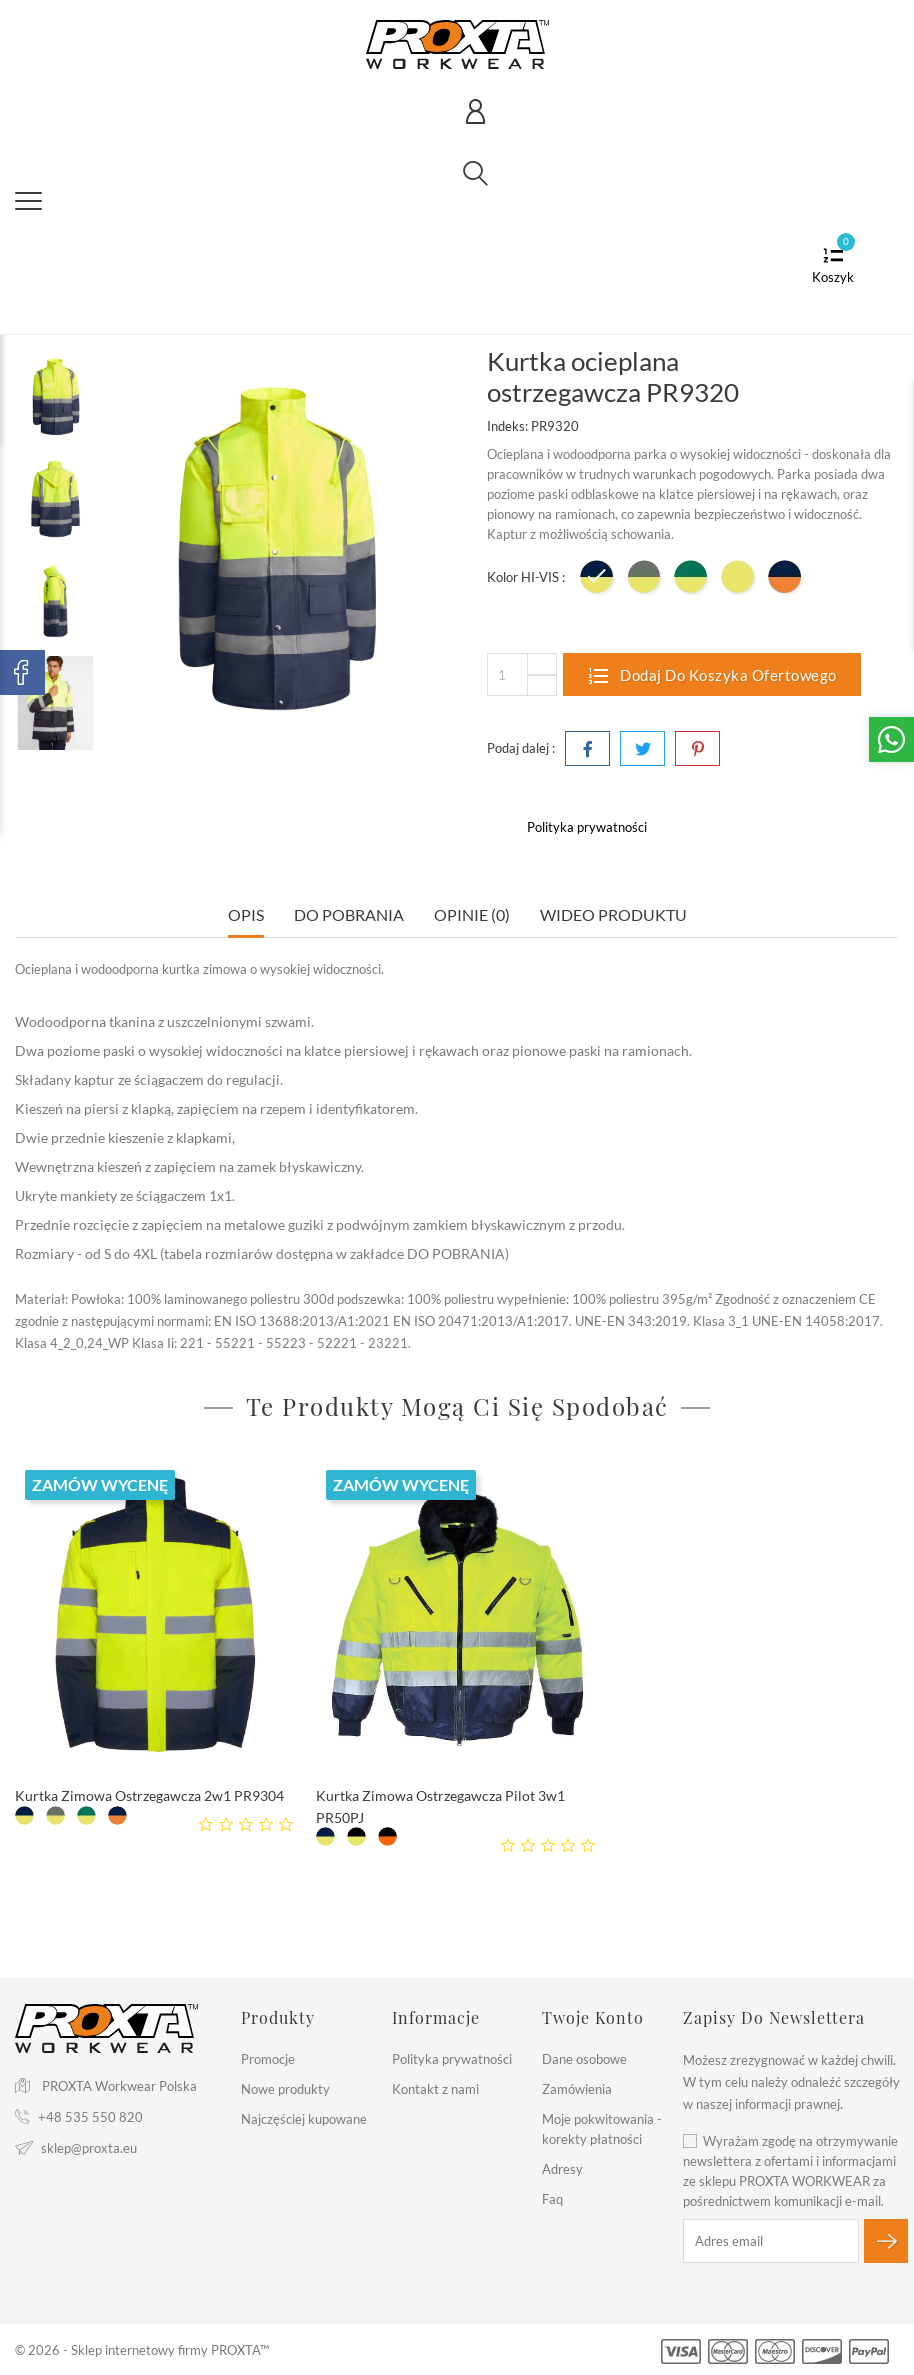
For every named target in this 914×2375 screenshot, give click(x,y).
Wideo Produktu (613, 914)
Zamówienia (577, 2089)
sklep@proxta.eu (89, 2148)
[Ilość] (522, 674)
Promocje (268, 2059)
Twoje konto (593, 2017)
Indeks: (507, 426)
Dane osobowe (584, 2059)
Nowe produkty (285, 2089)
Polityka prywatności (452, 2059)
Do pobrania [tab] (349, 914)
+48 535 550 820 (90, 2117)
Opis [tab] (246, 914)
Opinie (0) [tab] (472, 914)
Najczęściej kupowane (304, 2119)
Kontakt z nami (435, 2089)
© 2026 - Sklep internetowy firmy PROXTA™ (142, 2350)
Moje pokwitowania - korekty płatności (602, 2129)
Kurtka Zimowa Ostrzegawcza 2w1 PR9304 (149, 1795)
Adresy (562, 2169)
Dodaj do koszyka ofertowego (712, 674)
